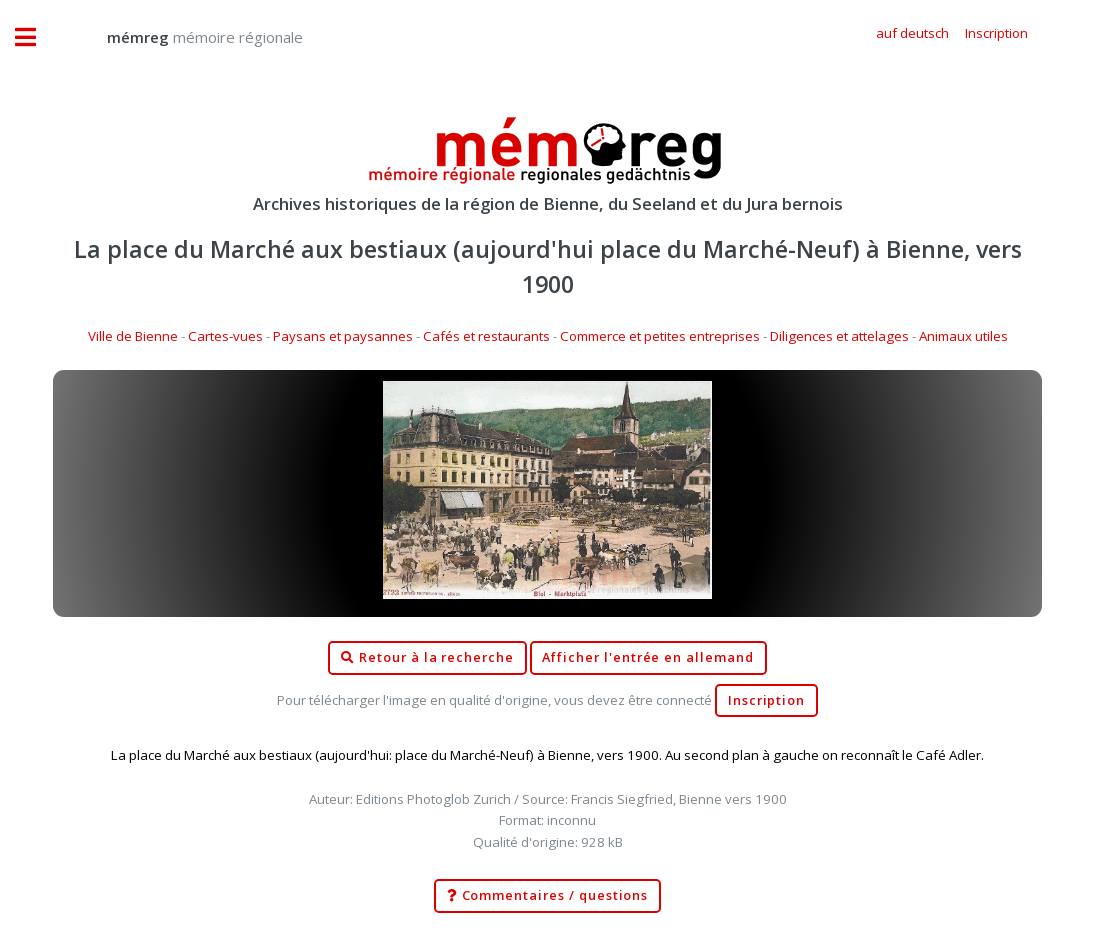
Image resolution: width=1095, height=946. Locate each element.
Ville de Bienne (133, 336)
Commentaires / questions (548, 896)
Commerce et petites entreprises (660, 336)
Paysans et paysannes (343, 336)
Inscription (766, 700)
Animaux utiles (963, 336)
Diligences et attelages (839, 336)
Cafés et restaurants (486, 336)
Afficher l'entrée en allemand (648, 657)
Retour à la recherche (427, 658)
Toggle (36, 37)
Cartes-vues (225, 336)
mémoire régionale (185, 37)
